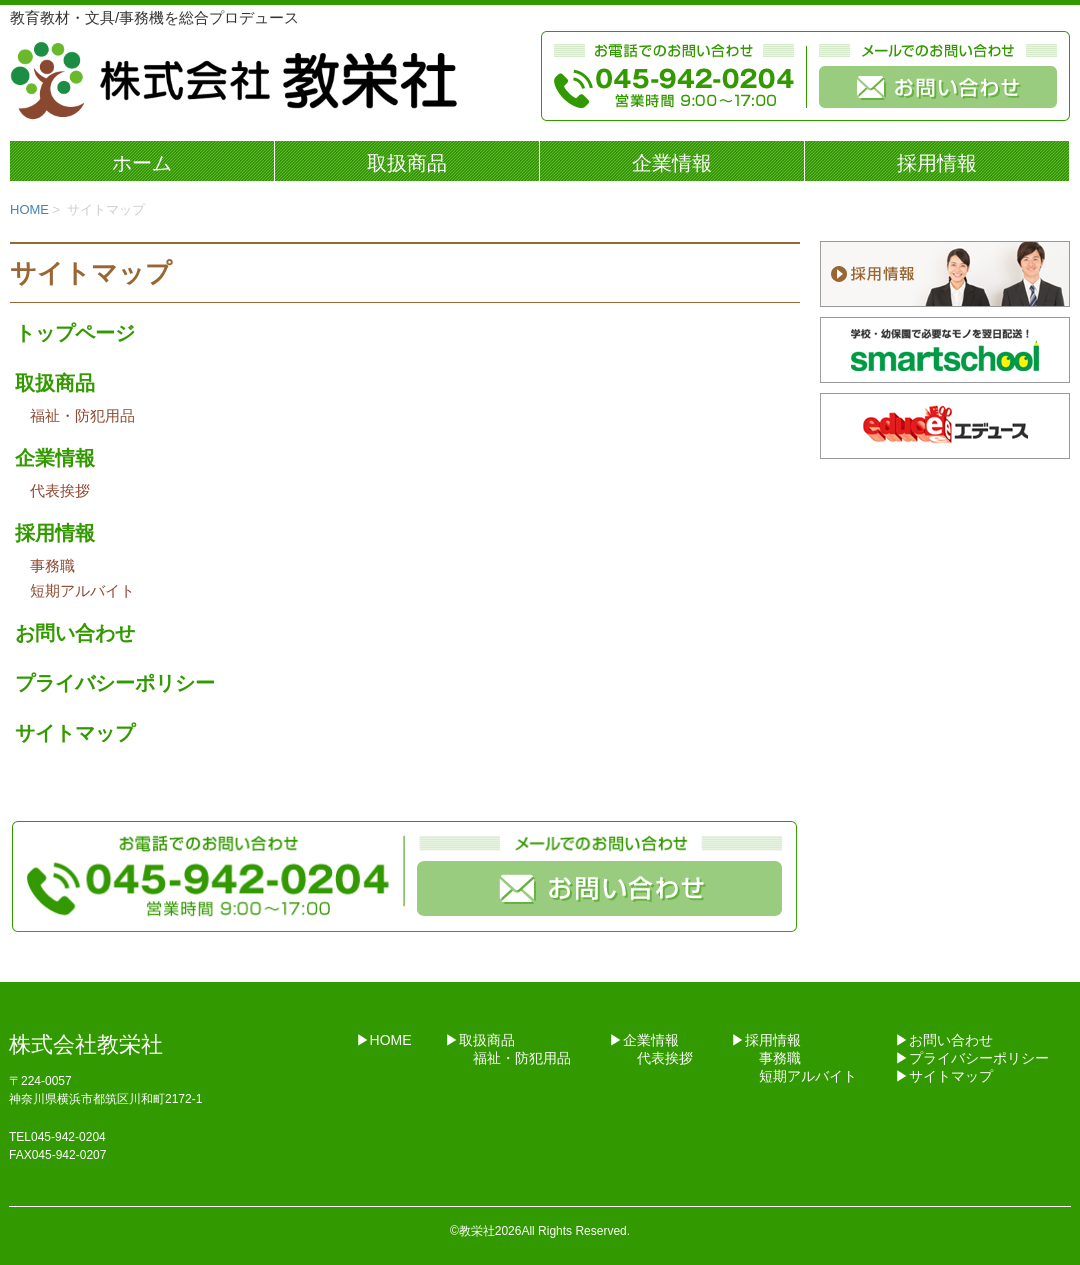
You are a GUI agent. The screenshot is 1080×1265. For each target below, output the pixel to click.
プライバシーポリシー (115, 683)
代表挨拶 (60, 490)
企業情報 (672, 163)
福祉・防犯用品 (82, 415)
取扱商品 (407, 163)
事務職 (52, 565)
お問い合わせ (75, 633)
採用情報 (937, 163)
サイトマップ (75, 733)
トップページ (75, 333)
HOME (29, 209)
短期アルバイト (82, 590)
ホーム (142, 163)
